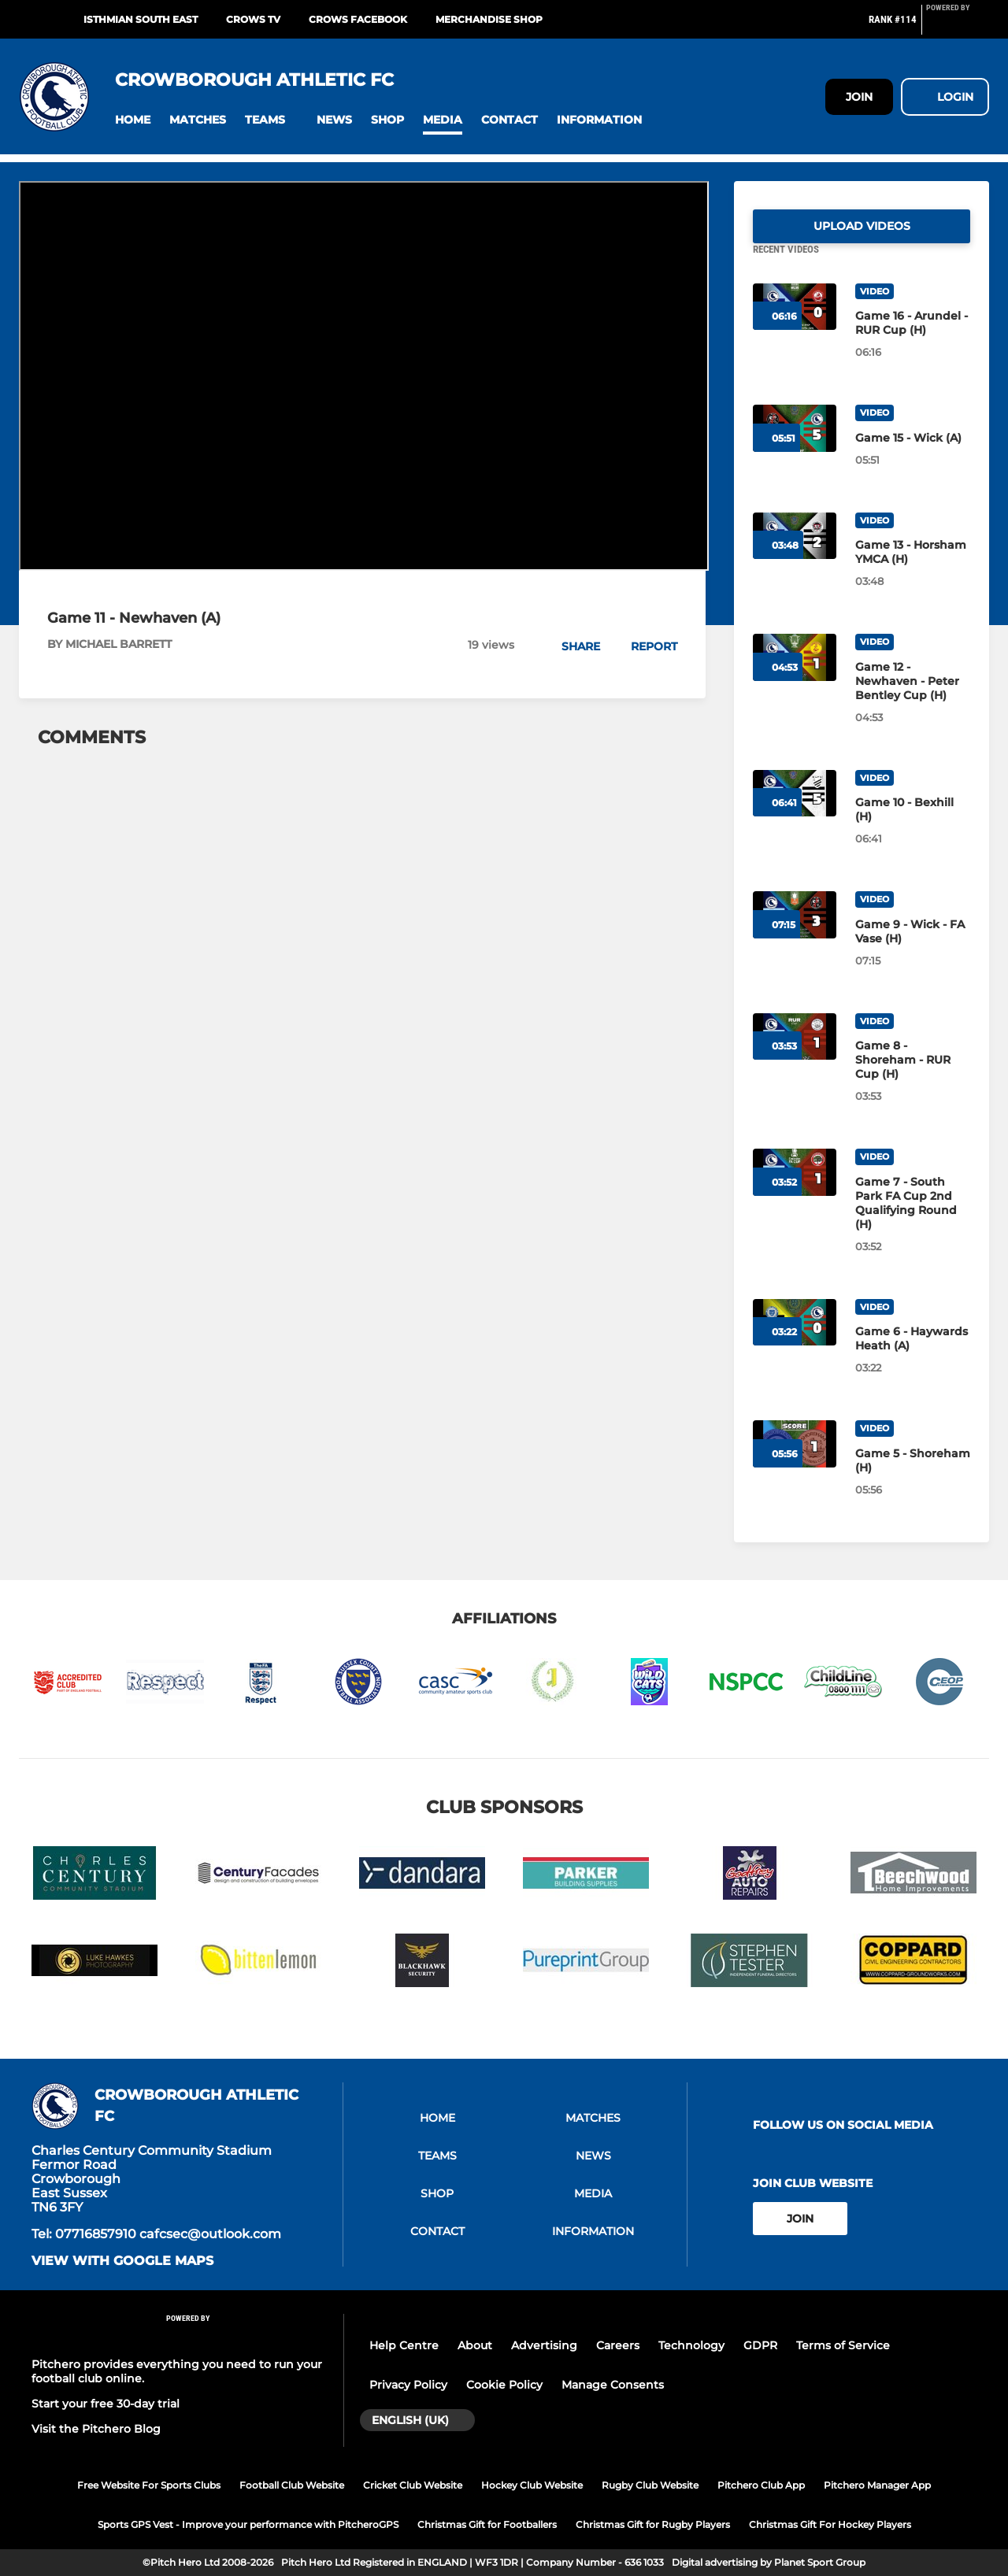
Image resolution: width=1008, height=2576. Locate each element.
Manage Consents (612, 2385)
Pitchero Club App (761, 2485)
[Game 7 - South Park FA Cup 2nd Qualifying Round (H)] (912, 1222)
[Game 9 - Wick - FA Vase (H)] (912, 950)
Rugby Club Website (650, 2485)
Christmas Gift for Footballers (487, 2524)
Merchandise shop (489, 19)
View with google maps (122, 2261)
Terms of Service (843, 2345)
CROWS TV (253, 19)
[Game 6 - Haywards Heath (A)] (912, 1357)
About (475, 2345)
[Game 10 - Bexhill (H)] (912, 828)
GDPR (760, 2345)
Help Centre (404, 2345)
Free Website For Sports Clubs (148, 2485)
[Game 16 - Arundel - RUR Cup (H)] (912, 342)
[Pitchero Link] (957, 26)
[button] (133, 120)
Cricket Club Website (412, 2485)
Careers (617, 2345)
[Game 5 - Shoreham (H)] (912, 1479)
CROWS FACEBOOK (358, 19)
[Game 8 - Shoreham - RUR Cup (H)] (912, 1078)
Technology (691, 2345)
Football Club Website (291, 2485)
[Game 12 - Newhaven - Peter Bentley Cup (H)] (912, 700)
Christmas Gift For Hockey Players (830, 2524)
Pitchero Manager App (877, 2485)
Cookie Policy (504, 2385)
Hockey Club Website (532, 2485)
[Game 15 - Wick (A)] (912, 457)
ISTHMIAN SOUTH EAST (140, 19)
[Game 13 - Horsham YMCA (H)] (912, 571)
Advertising (544, 2345)
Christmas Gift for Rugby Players (653, 2524)
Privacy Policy (408, 2385)
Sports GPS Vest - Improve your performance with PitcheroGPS (248, 2524)
